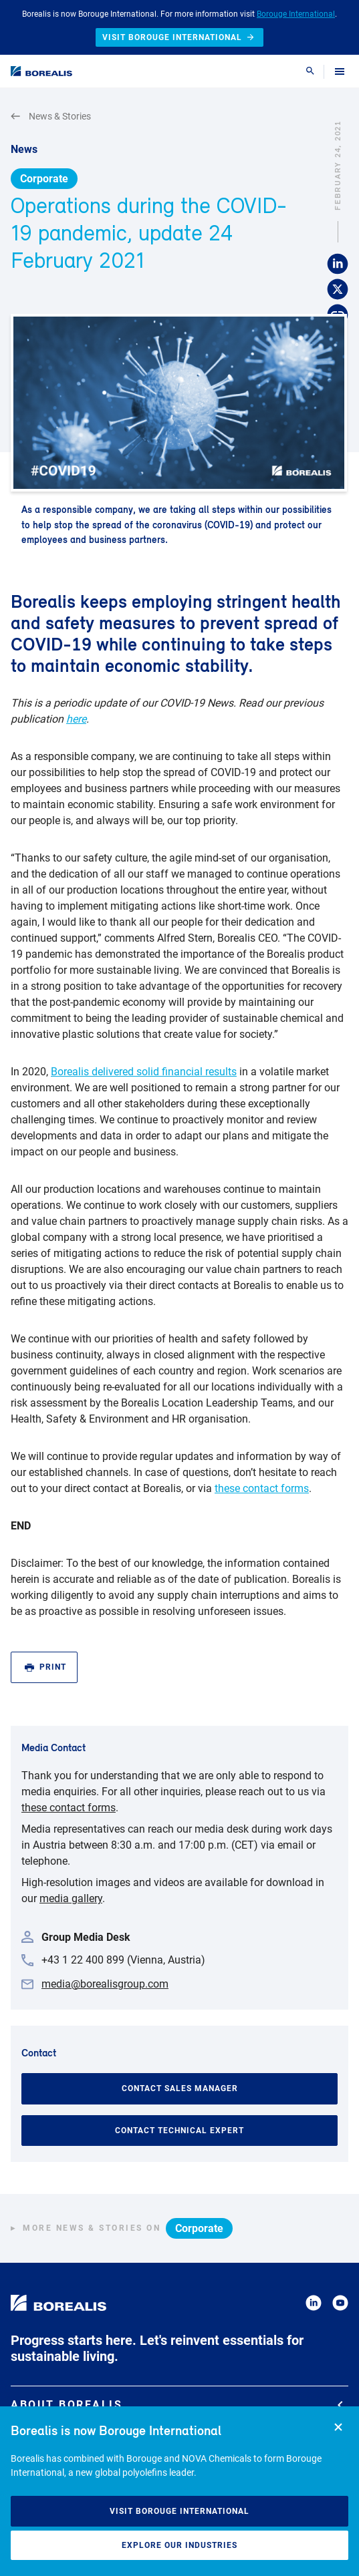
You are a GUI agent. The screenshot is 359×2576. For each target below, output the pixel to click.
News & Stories (51, 117)
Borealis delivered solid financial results (144, 1071)
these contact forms (262, 1488)
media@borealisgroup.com (104, 1984)
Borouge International (296, 14)
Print (45, 1667)
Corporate (44, 178)
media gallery (70, 1898)
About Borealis (177, 2404)
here (76, 719)
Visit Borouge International (179, 2511)
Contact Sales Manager (180, 2088)
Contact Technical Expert (179, 2130)
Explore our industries (179, 2545)
